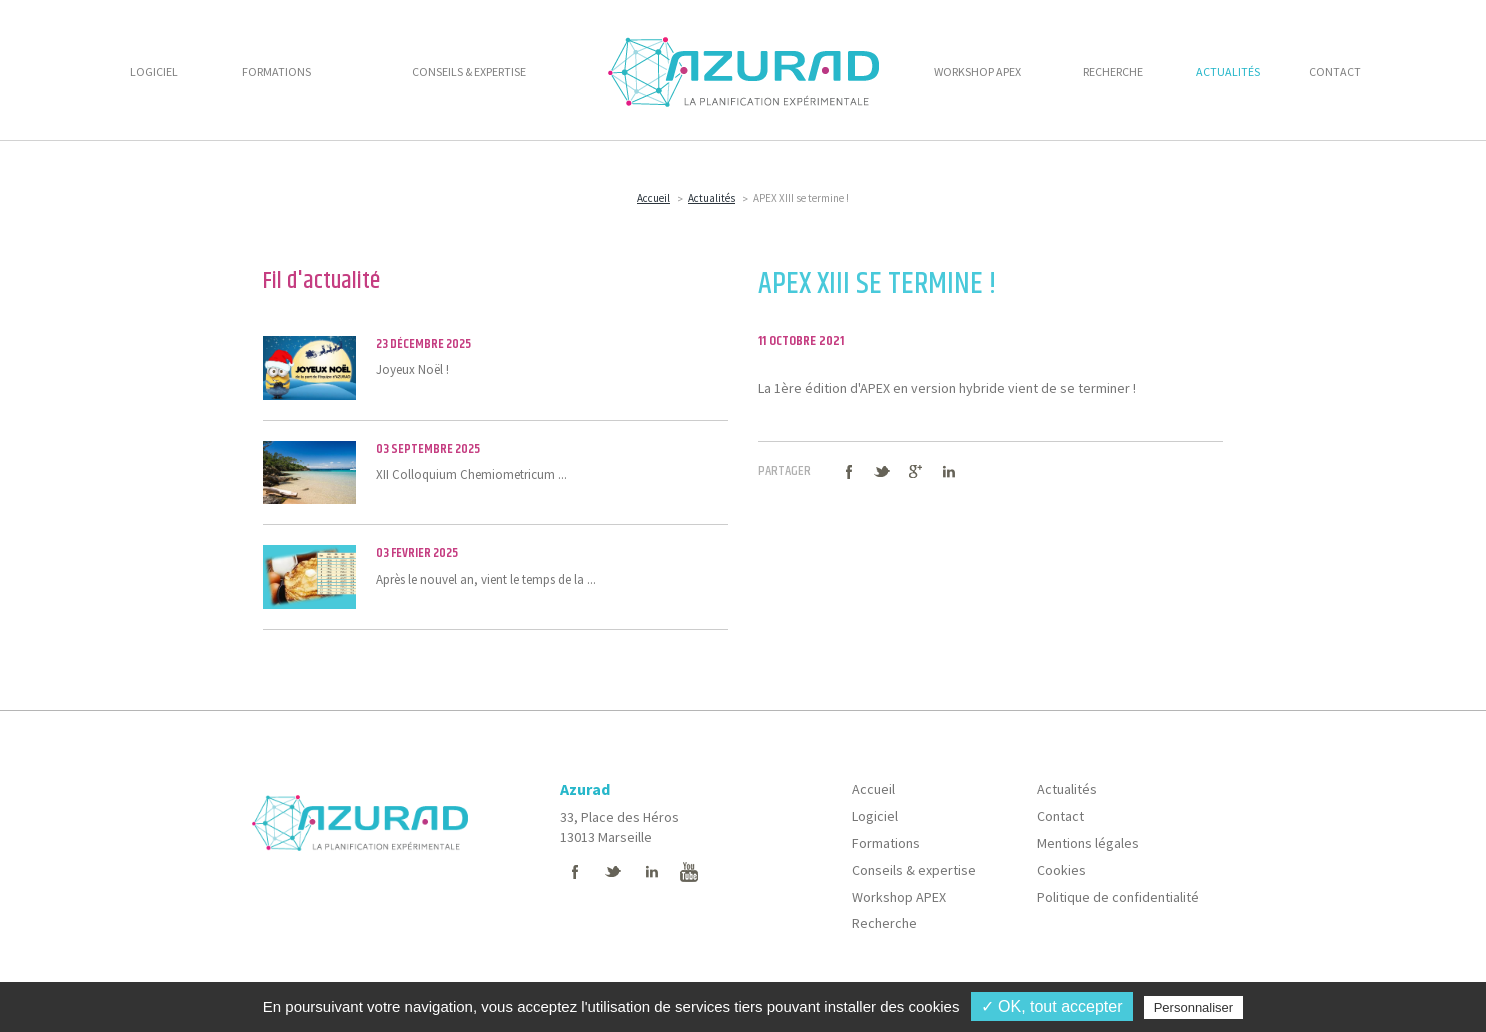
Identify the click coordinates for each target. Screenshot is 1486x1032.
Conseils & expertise (914, 870)
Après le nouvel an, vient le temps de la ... (495, 576)
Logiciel (875, 816)
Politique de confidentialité (1118, 897)
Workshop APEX (899, 897)
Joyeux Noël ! (495, 367)
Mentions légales (1088, 843)
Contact (1060, 816)
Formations (886, 843)
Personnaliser (1194, 1007)
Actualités (711, 198)
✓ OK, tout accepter (1052, 1006)
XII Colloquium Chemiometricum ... (495, 472)
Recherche (884, 923)
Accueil (653, 198)
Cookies (1061, 870)
